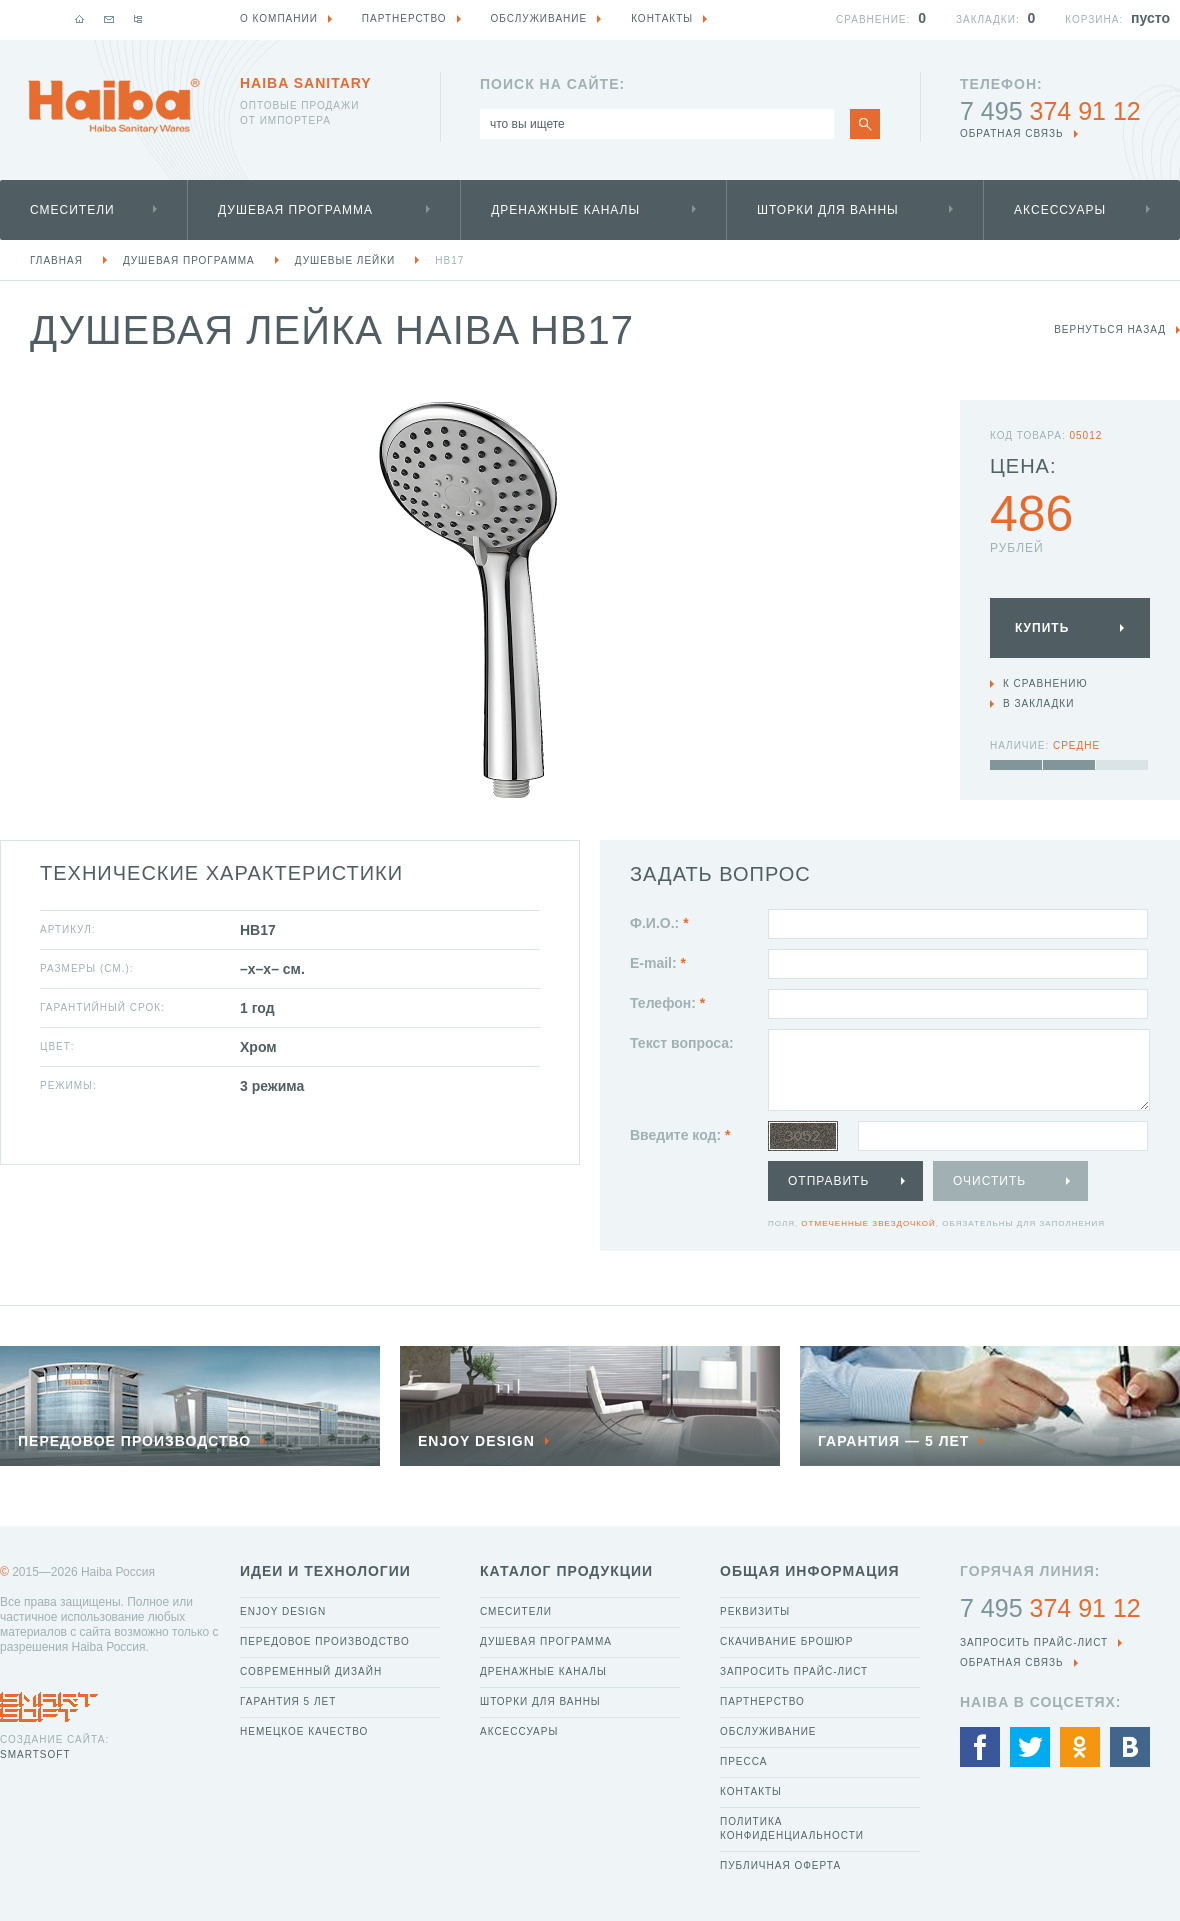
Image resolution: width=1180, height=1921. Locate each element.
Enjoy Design (283, 1611)
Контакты (751, 1791)
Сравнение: (873, 19)
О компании (279, 18)
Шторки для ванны (828, 210)
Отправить (828, 1181)
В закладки (1038, 703)
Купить (1042, 628)
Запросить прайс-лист (794, 1671)
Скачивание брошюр (786, 1641)
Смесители (72, 210)
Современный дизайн (311, 1671)
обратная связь (1012, 133)
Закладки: (988, 19)
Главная (56, 260)
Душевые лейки (345, 260)
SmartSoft (35, 1754)
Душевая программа (295, 210)
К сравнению (1045, 683)
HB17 (449, 260)
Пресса (743, 1761)
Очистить (989, 1181)
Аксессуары (1060, 210)
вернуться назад (1110, 329)
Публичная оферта (780, 1865)
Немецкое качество (304, 1731)
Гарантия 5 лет (288, 1701)
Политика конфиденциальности (792, 1828)
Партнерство (762, 1701)
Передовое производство (325, 1641)
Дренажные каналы (565, 210)
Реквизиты (755, 1611)
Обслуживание (768, 1731)
